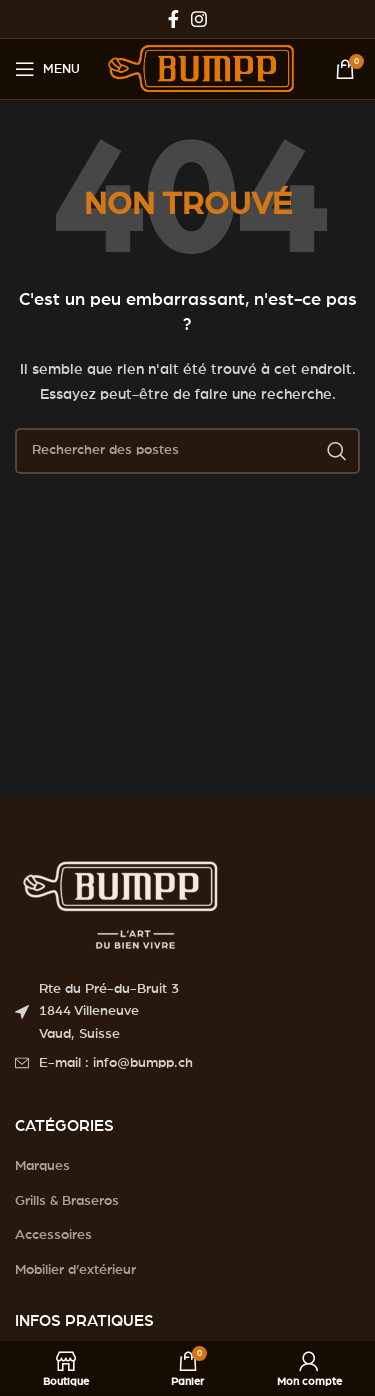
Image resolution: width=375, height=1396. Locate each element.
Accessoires (53, 1235)
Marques (42, 1166)
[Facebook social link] (173, 19)
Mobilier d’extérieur (75, 1270)
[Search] (187, 451)
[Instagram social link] (199, 19)
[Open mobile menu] (47, 69)
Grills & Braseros (67, 1201)
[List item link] (187, 1063)
